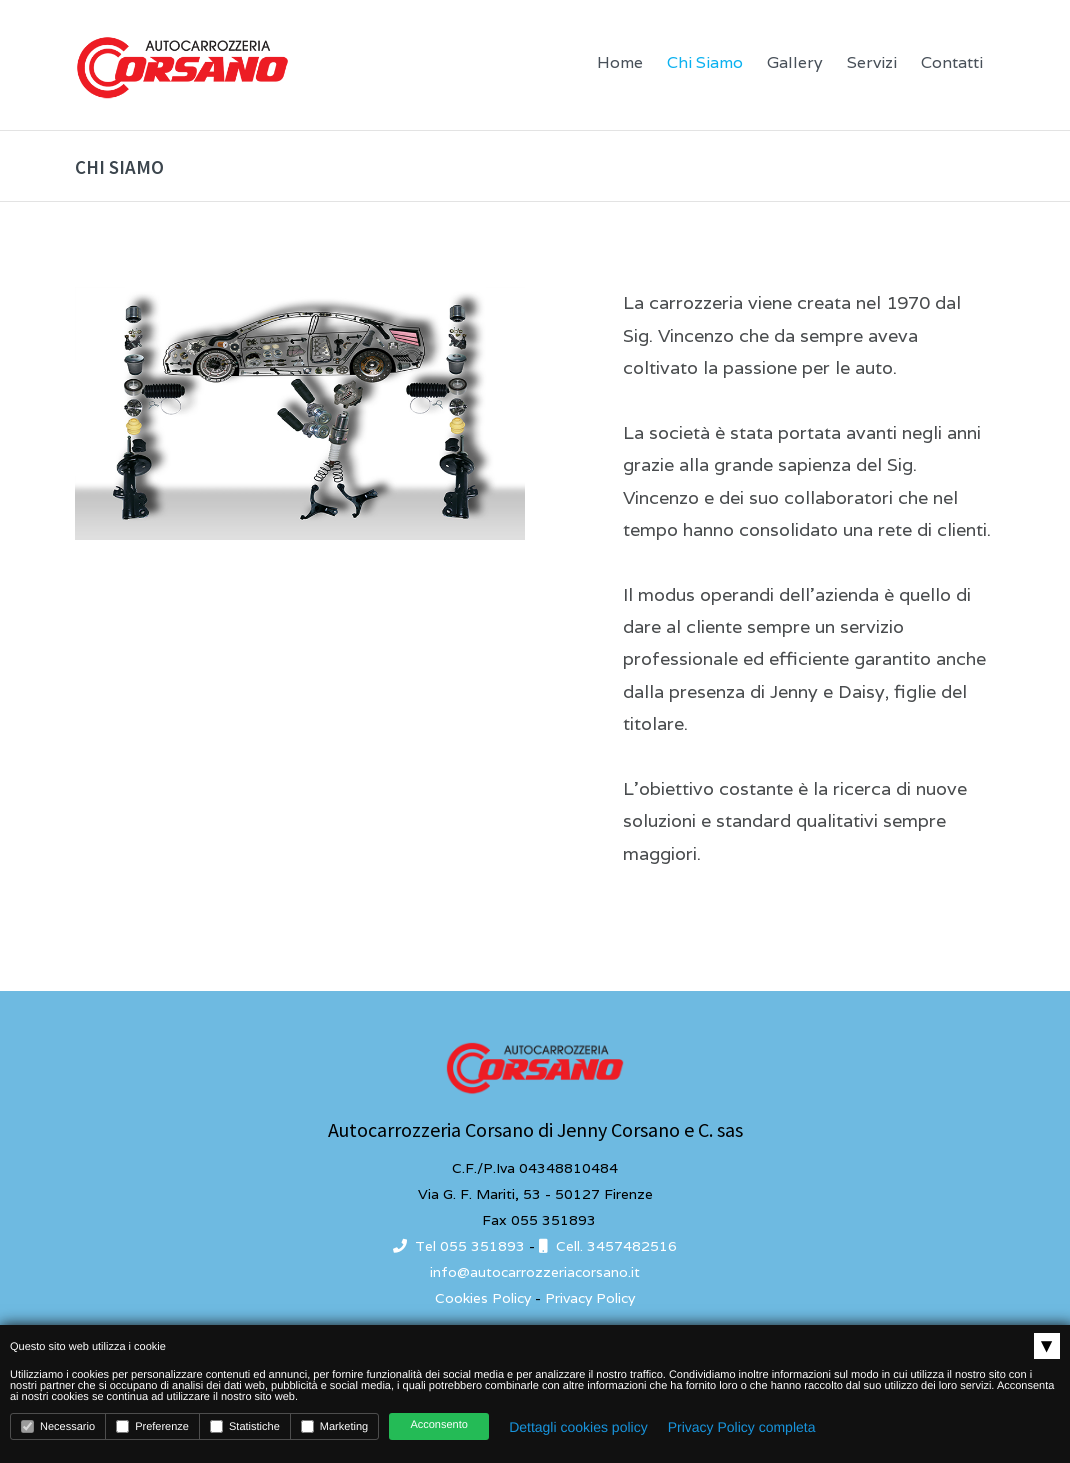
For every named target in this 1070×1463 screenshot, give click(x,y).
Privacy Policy (590, 1298)
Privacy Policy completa (742, 1427)
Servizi (872, 62)
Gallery (795, 62)
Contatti (952, 62)
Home (620, 62)
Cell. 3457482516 (608, 1246)
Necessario (58, 1426)
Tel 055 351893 (459, 1246)
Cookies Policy (483, 1298)
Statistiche (245, 1426)
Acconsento (438, 1425)
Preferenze (152, 1426)
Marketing (334, 1426)
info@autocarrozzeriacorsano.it (535, 1272)
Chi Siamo (705, 62)
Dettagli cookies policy (578, 1427)
